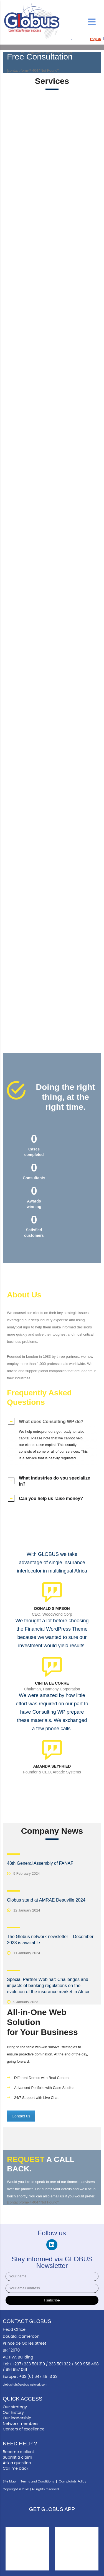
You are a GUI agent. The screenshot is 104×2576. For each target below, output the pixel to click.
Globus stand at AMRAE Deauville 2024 (46, 1900)
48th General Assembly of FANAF (40, 1863)
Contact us (21, 2116)
